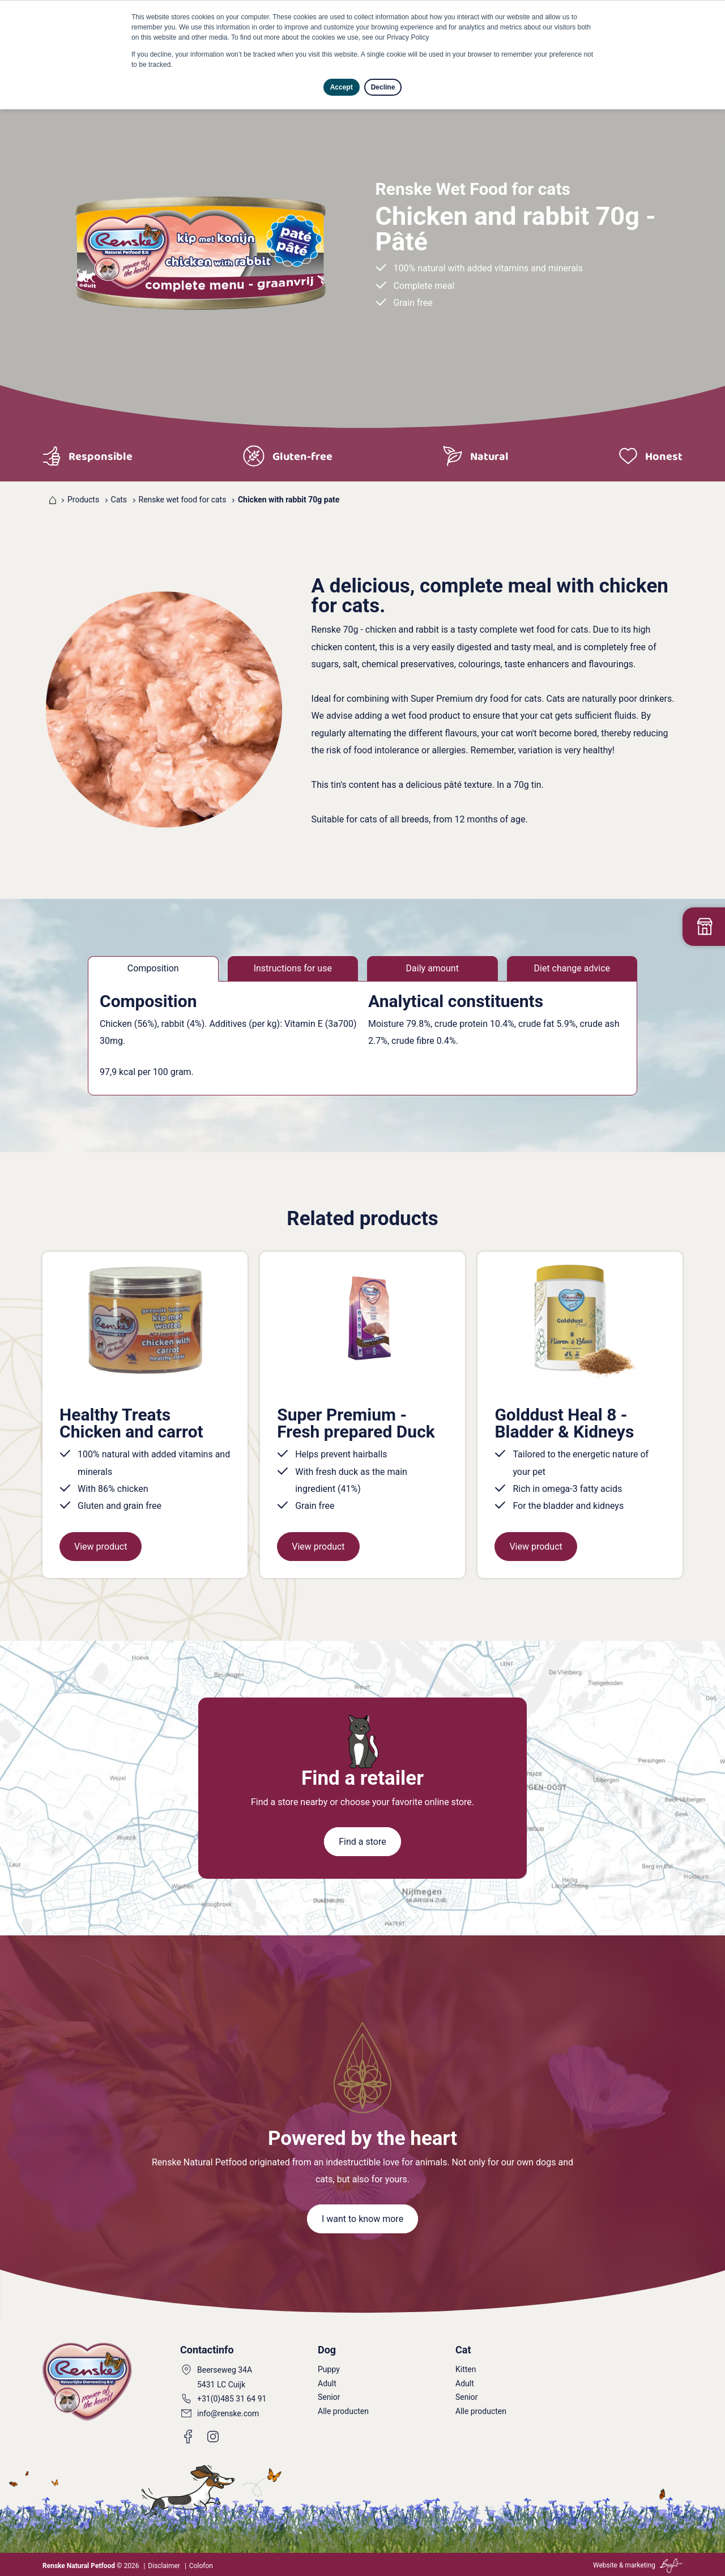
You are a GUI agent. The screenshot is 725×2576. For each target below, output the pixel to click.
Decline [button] (383, 87)
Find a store (362, 1841)
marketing (640, 2565)
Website (605, 2565)
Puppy (329, 2369)
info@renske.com (228, 2413)
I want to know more (362, 2219)
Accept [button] (341, 87)
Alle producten (343, 2411)
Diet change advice (572, 968)
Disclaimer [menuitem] (164, 2566)
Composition (153, 968)
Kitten (465, 2369)
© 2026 (90, 2566)
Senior (329, 2397)
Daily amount (432, 968)
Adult (327, 2383)
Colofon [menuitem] (201, 2566)
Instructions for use (293, 968)
